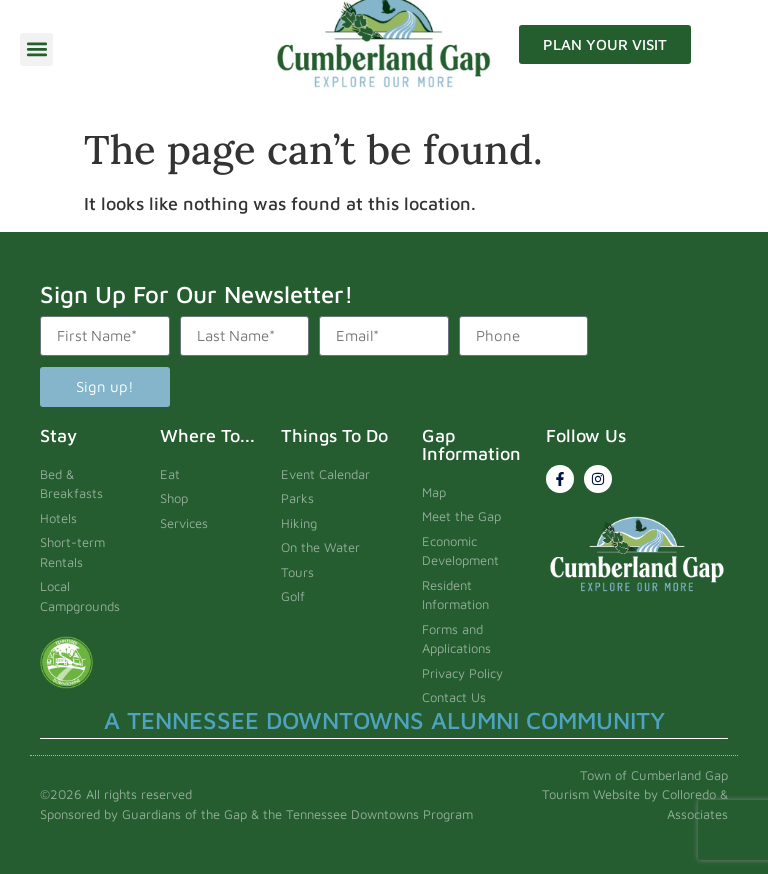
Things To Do (334, 435)
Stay (58, 435)
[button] (36, 49)
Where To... (207, 435)
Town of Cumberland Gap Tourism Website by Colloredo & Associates (635, 794)
